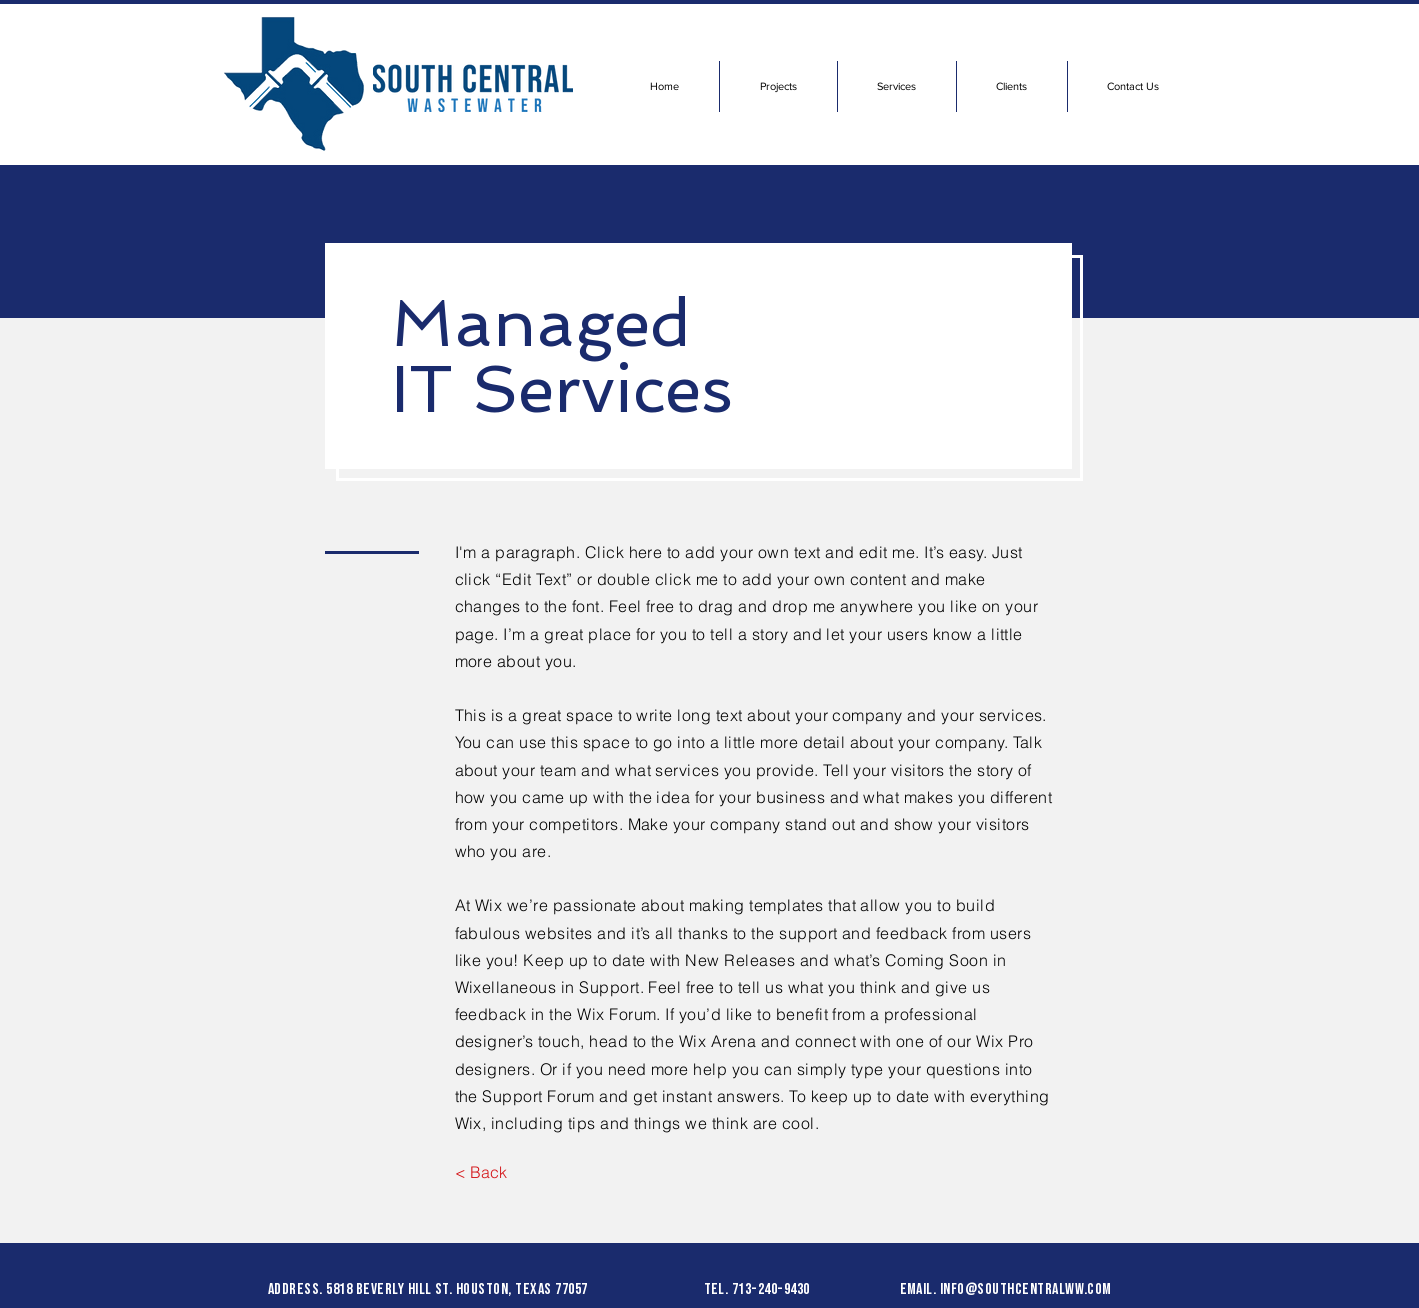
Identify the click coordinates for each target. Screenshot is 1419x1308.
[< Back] (481, 1172)
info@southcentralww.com (1026, 1289)
